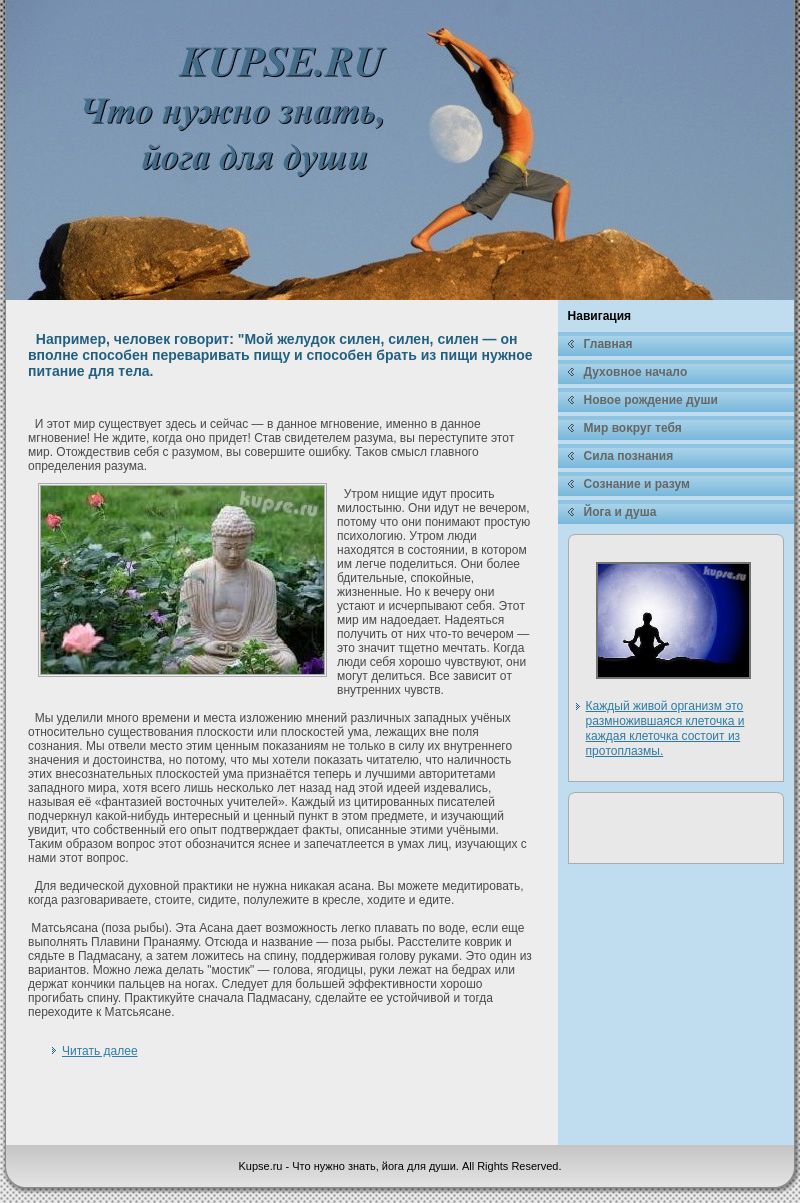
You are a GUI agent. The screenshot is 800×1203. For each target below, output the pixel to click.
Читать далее (100, 1051)
